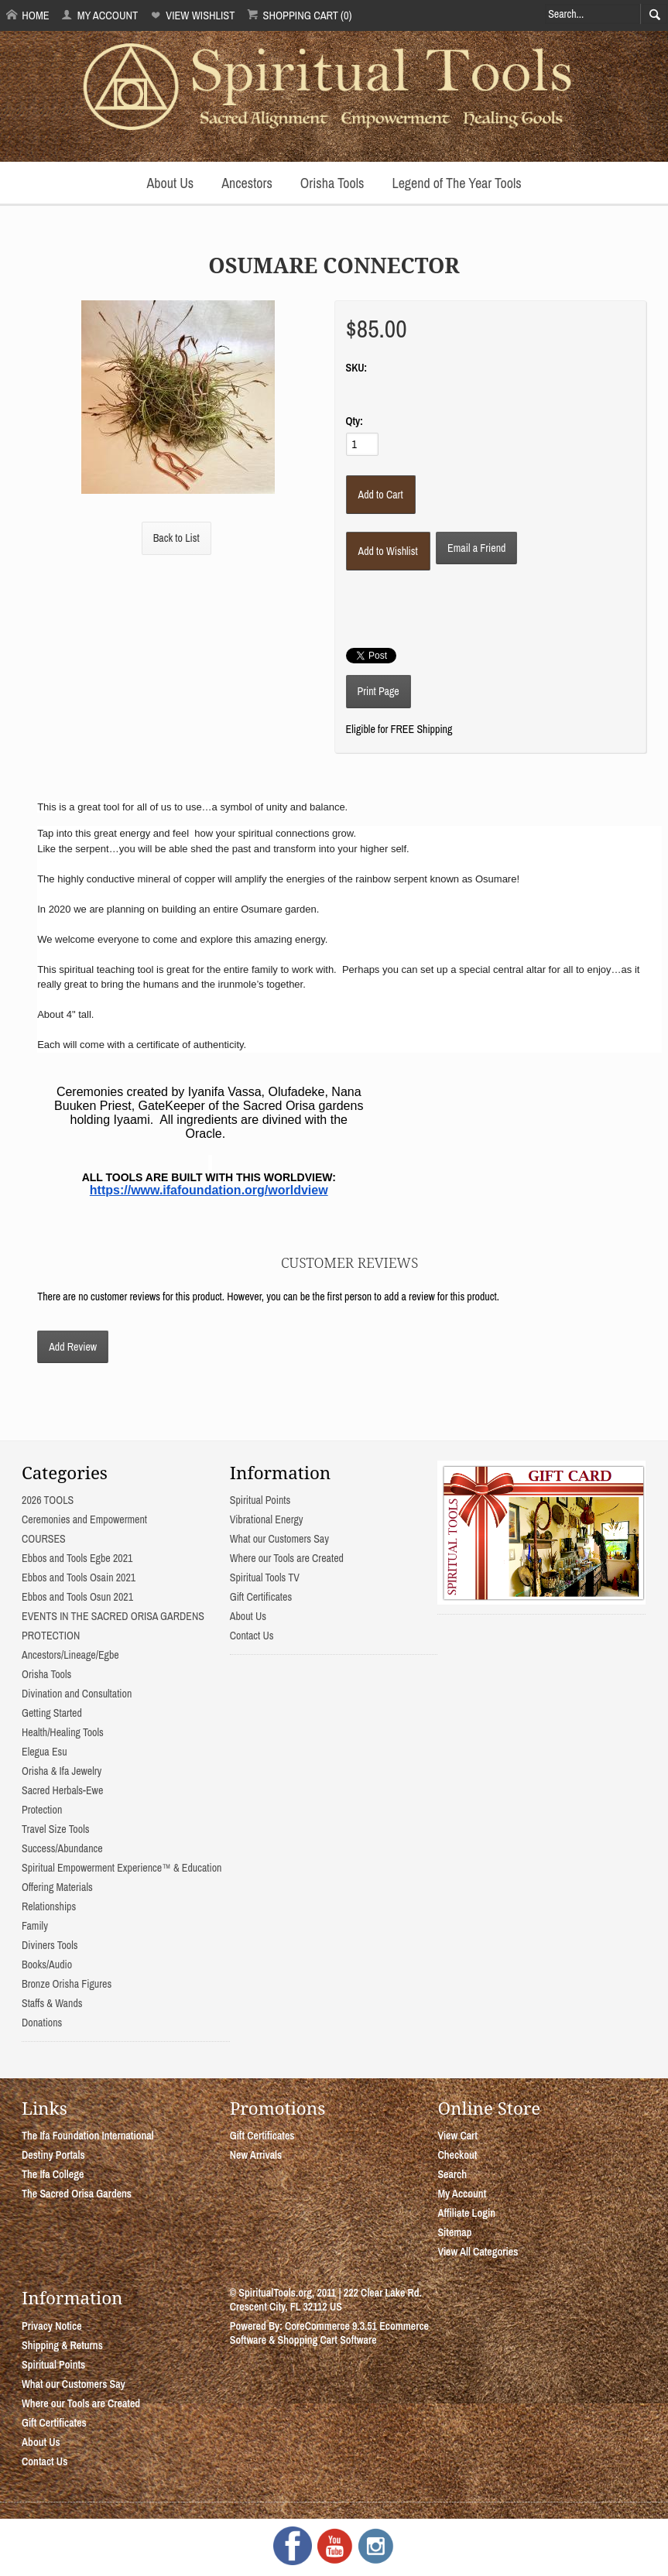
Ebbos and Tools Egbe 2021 (77, 1558)
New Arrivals (256, 2155)
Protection (42, 1810)
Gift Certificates (261, 1597)
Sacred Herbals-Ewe (62, 1790)
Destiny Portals (53, 2155)
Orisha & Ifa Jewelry (61, 1771)
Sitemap (454, 2232)
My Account (99, 15)
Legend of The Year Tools (456, 183)
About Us (170, 183)
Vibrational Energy (266, 1519)
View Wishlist (192, 15)
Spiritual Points (260, 1500)
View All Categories (477, 2252)
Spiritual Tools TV (265, 1577)
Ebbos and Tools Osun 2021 (77, 1597)
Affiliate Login (466, 2213)
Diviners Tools (50, 1945)
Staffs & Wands (52, 2003)
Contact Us (252, 1636)
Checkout (457, 2155)
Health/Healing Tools (63, 1732)
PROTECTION (51, 1636)
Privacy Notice (52, 2326)
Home (28, 15)
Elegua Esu (44, 1752)
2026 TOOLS (48, 1500)
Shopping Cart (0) (299, 15)
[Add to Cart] (381, 494)
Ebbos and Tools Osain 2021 (78, 1577)
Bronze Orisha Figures (66, 1984)
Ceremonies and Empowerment (84, 1519)
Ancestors (246, 183)
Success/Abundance (62, 1848)
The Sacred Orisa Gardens (77, 2194)
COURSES (44, 1539)
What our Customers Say (279, 1539)
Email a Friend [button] (476, 548)
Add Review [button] (73, 1347)
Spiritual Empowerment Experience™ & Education (121, 1868)
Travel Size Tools (55, 1829)
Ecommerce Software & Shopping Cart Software (329, 2333)
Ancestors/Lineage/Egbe (70, 1655)
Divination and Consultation (77, 1694)
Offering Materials (57, 1887)
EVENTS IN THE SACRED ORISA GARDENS (113, 1616)
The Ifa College (53, 2174)
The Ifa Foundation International (88, 2136)
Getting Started (52, 1713)
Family (35, 1926)
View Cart (457, 2136)
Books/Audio (47, 1964)
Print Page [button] (378, 691)
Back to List (176, 538)
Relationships (49, 1906)
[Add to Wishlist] (388, 551)
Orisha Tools (332, 183)
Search (452, 2174)
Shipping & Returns (62, 2345)
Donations (42, 2023)
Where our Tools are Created (287, 1558)
